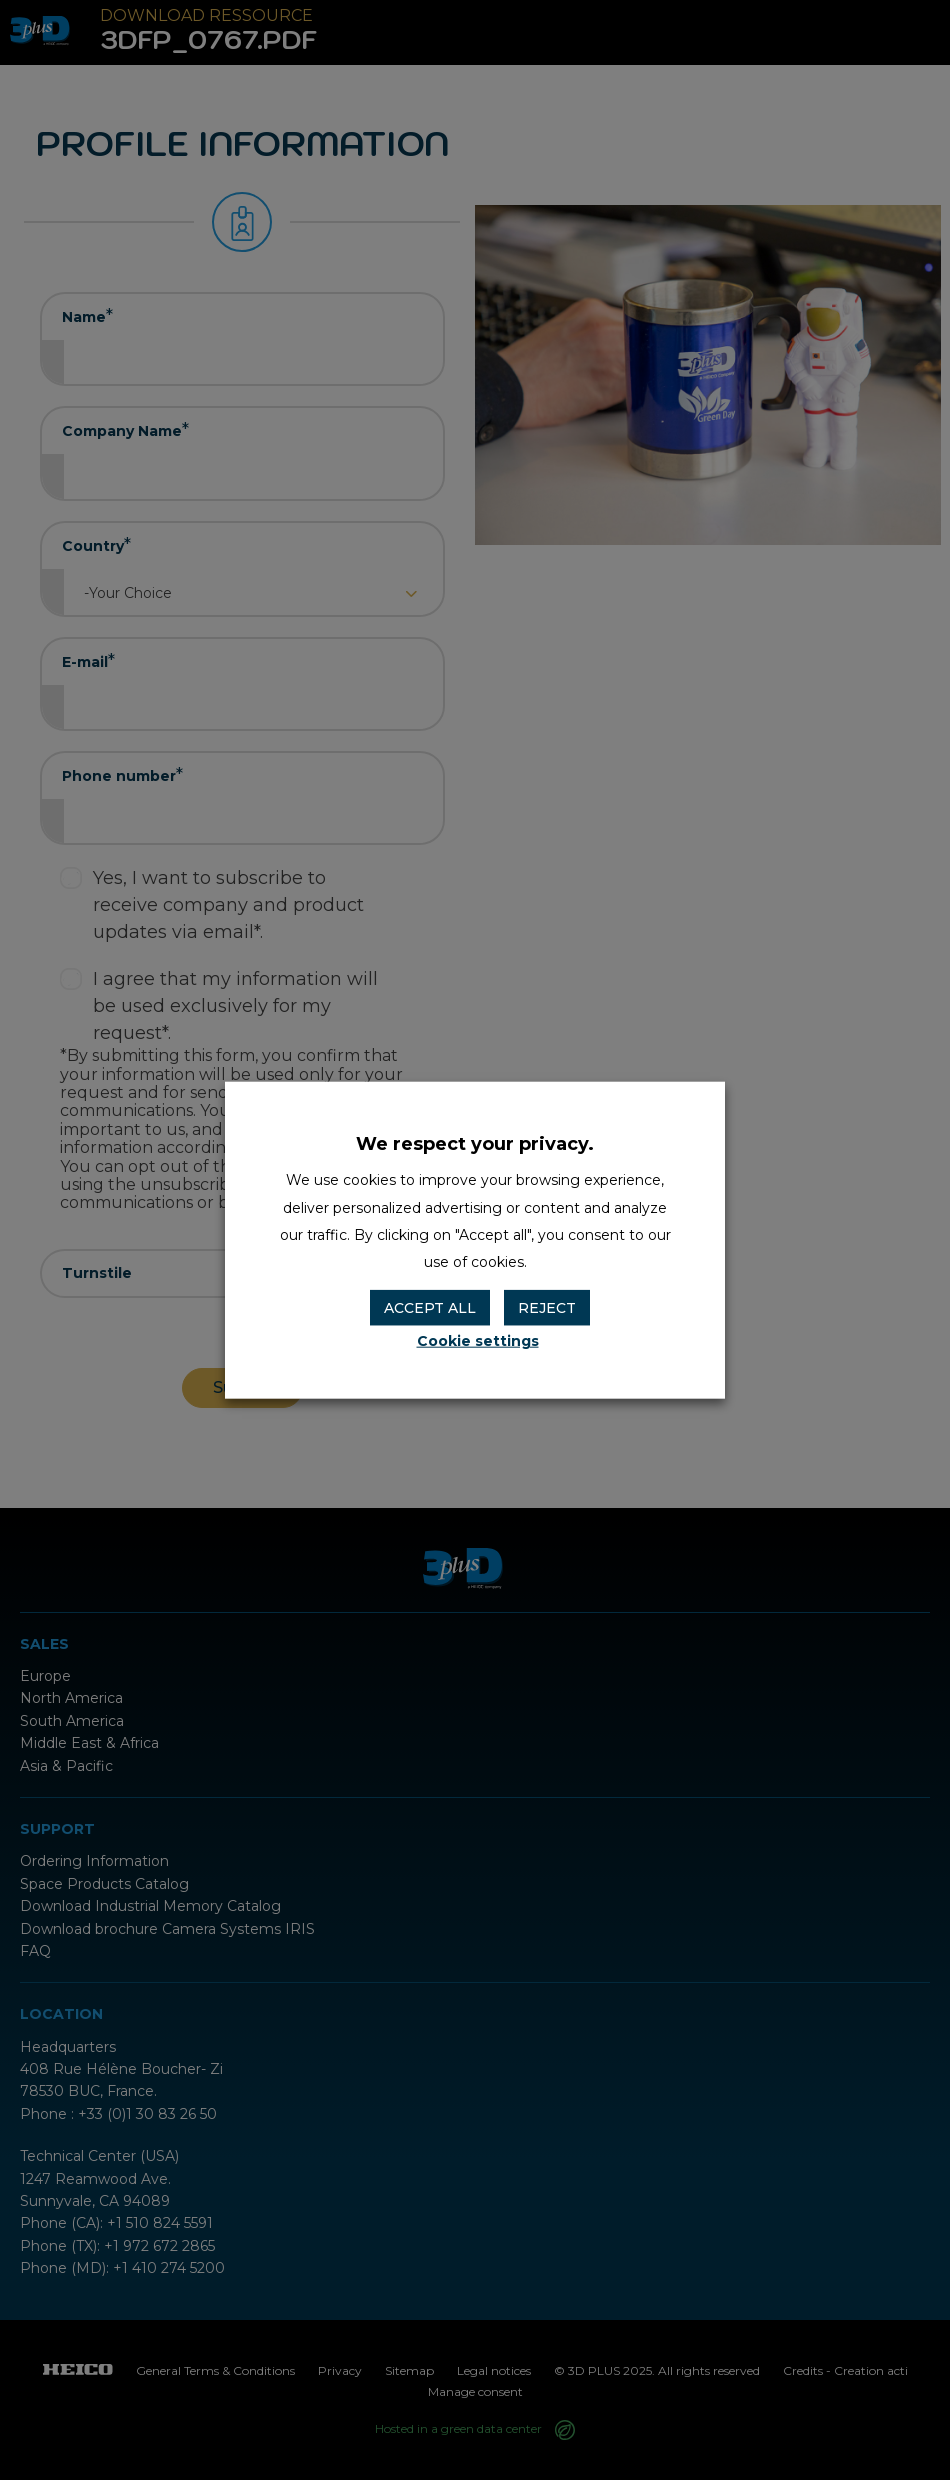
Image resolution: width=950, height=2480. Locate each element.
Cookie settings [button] (478, 1340)
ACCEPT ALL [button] (430, 1308)
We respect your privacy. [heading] (475, 1144)
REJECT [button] (547, 1308)
